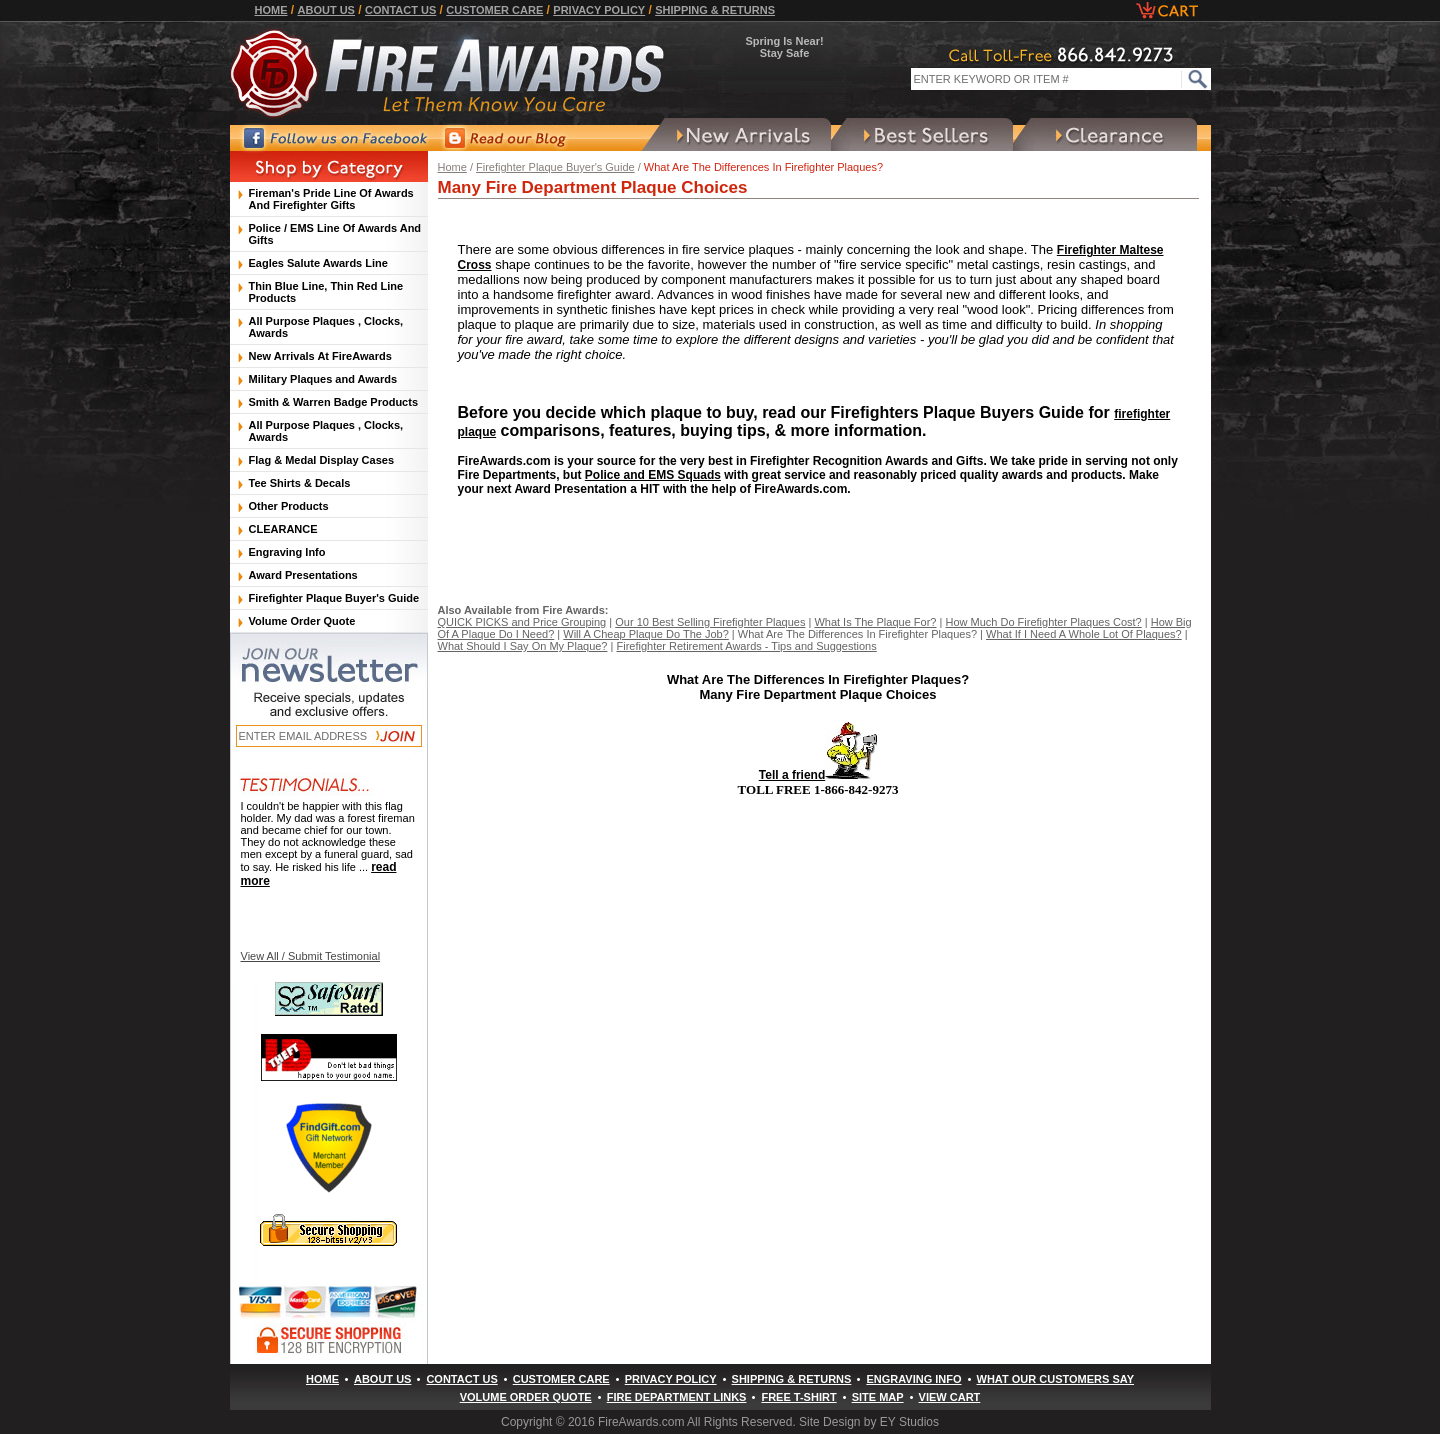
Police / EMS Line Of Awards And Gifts (335, 234)
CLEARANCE (283, 529)
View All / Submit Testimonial (311, 956)
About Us (326, 10)
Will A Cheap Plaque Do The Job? (646, 634)
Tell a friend (818, 775)
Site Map (878, 1397)
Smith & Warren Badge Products (334, 402)
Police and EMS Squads (653, 475)
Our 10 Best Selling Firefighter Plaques (710, 622)
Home (271, 10)
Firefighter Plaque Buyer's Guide (555, 167)
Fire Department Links (677, 1397)
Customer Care (494, 10)
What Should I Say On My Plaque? (523, 646)
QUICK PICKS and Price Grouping (522, 622)
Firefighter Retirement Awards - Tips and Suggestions (746, 646)
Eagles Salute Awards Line (318, 263)
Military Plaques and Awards (323, 379)
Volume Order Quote (302, 621)
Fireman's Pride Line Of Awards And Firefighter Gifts (331, 199)
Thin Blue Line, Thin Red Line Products (326, 292)
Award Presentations (303, 575)
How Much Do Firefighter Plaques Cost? (1043, 622)
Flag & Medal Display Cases (322, 460)
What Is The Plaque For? (875, 622)
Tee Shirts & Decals (300, 483)
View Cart (950, 1397)
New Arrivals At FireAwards (320, 356)
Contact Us (400, 10)
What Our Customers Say (1055, 1379)
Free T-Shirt (798, 1397)
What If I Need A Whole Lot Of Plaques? (1084, 634)
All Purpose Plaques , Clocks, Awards (326, 327)
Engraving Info (287, 552)
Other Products (289, 506)
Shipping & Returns (715, 10)
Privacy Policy (599, 10)
